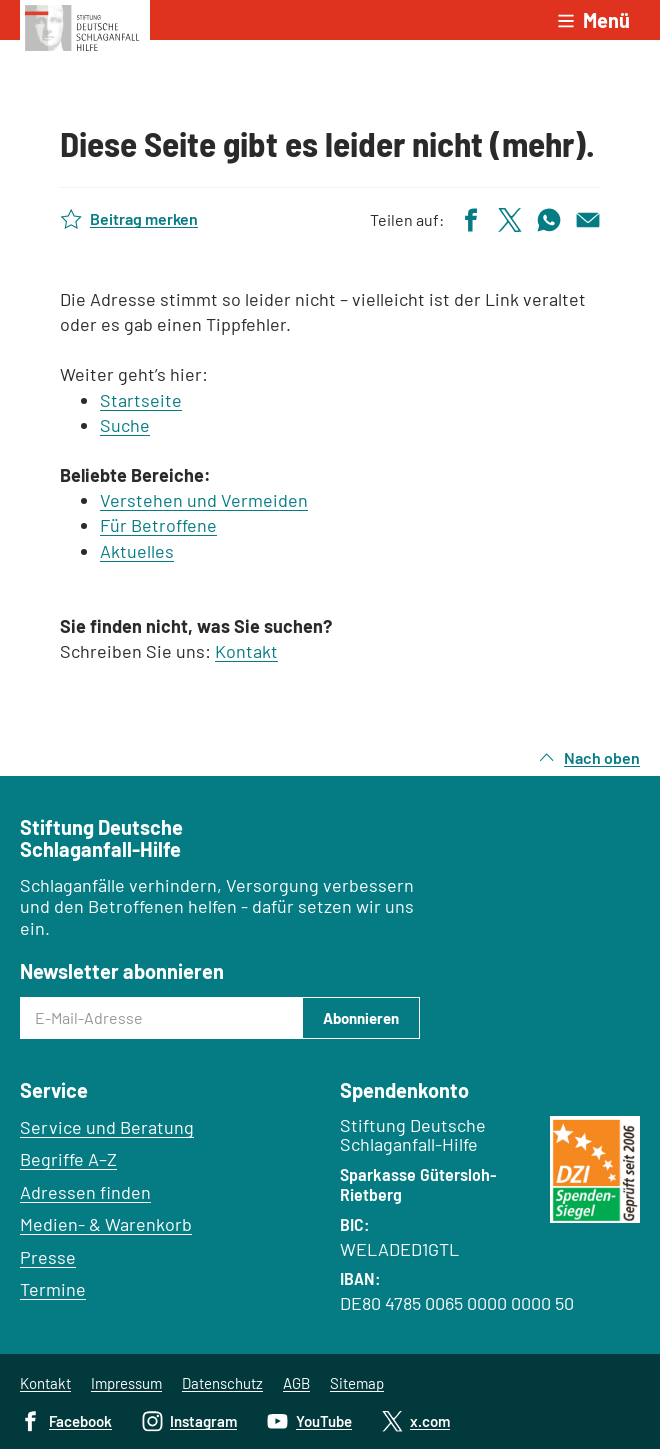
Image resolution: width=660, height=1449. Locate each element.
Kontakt (246, 651)
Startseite (141, 400)
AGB (296, 1383)
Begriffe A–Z (68, 1159)
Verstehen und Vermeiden (204, 500)
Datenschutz (222, 1383)
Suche (125, 425)
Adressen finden (85, 1192)
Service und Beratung (107, 1127)
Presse (48, 1257)
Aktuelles (137, 551)
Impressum (126, 1383)
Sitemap (357, 1383)
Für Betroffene (158, 525)
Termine (53, 1289)
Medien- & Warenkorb (106, 1224)
